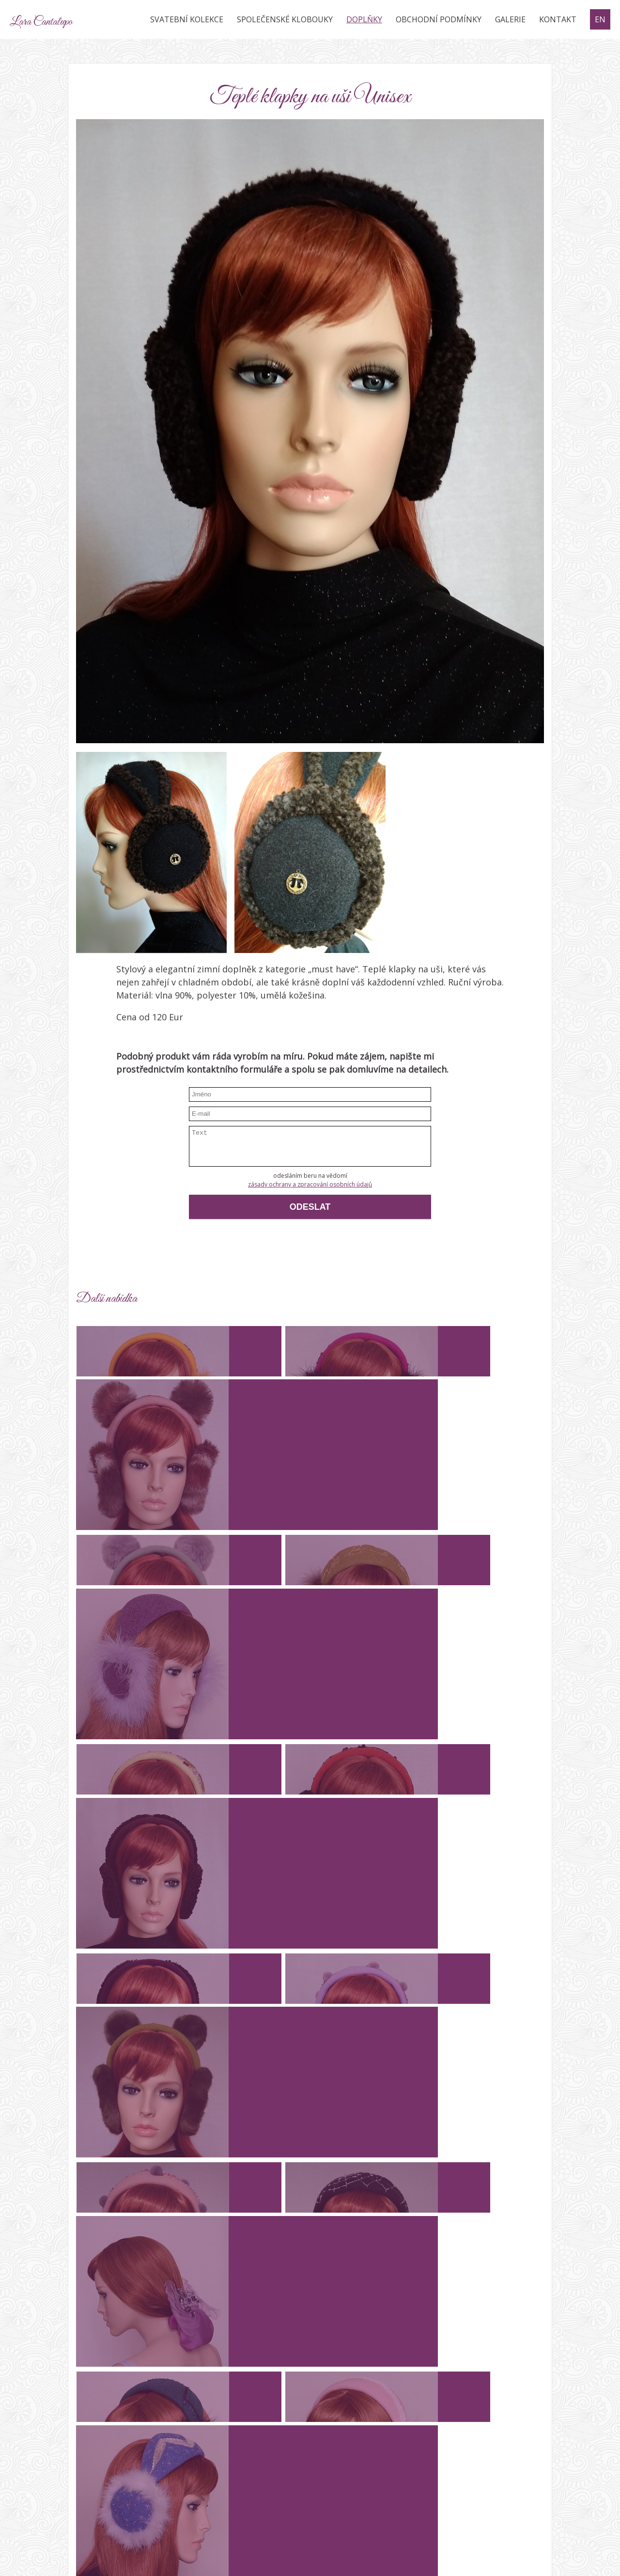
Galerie (510, 19)
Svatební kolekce (186, 19)
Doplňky (364, 19)
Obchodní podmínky (438, 19)
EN (600, 19)
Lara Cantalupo (68, 19)
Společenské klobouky (285, 19)
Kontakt (557, 19)
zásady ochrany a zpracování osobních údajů (310, 1184)
